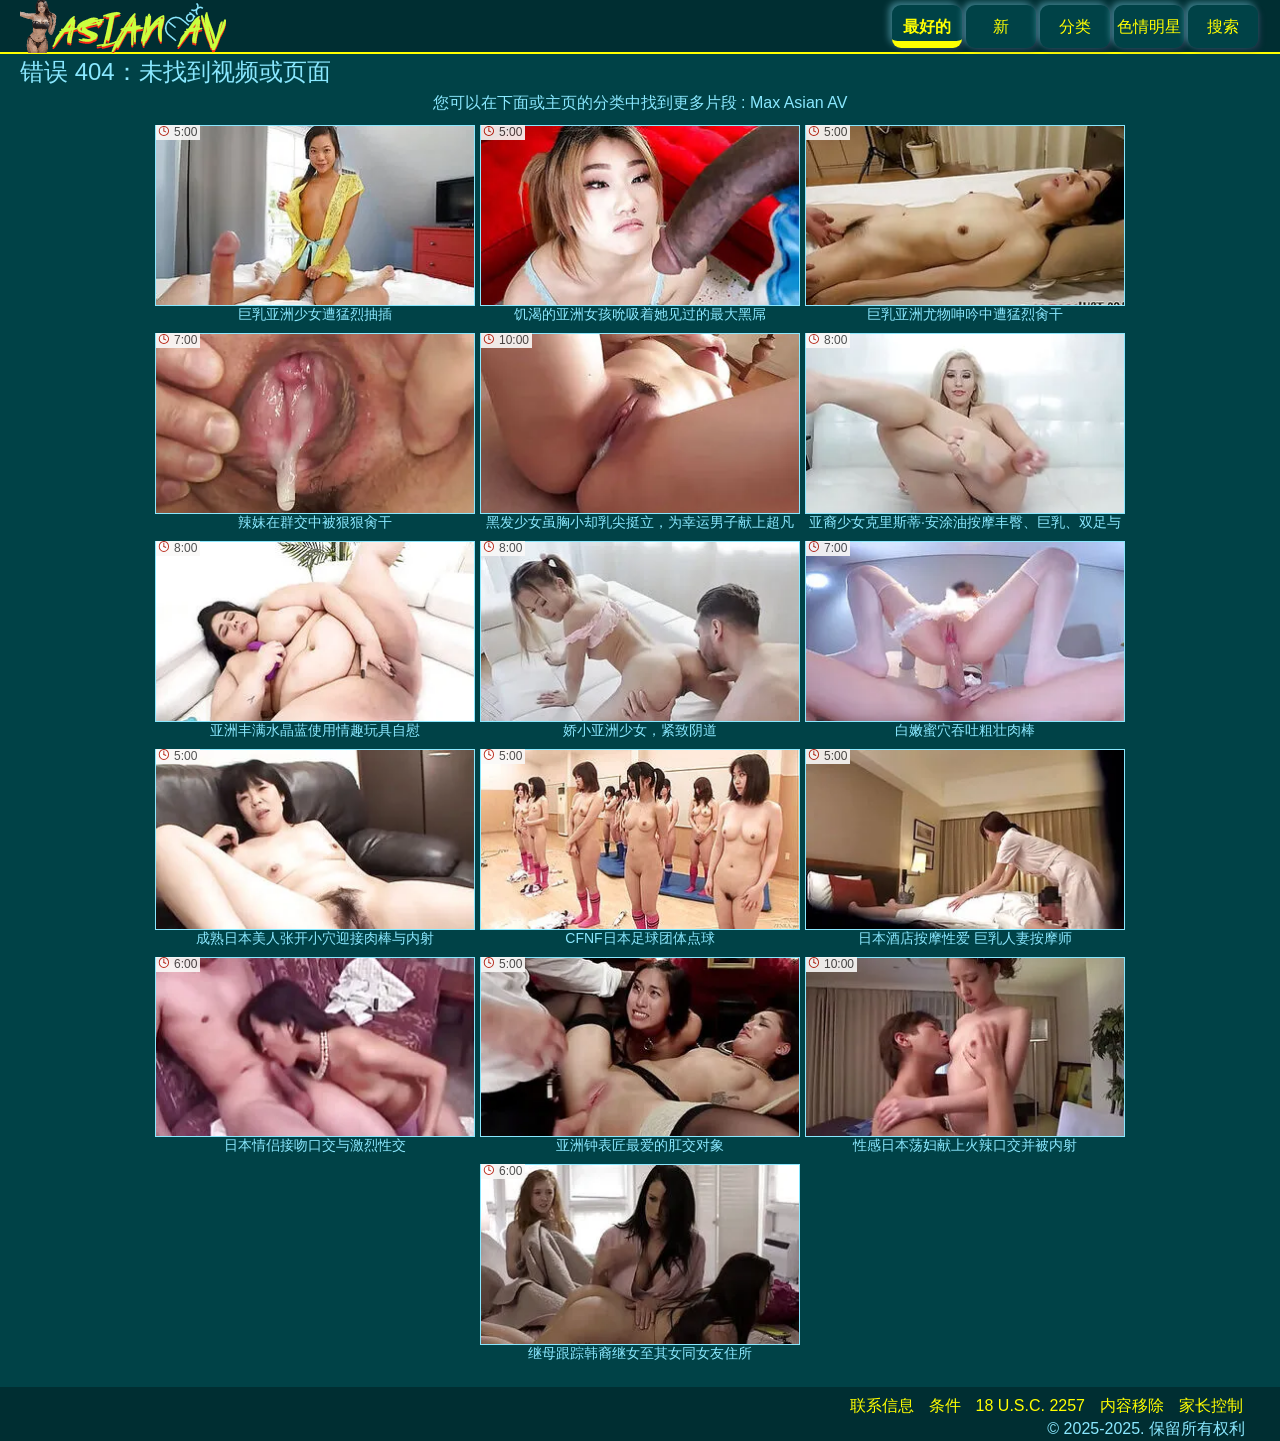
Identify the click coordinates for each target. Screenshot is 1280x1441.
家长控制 (1211, 1405)
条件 (945, 1405)
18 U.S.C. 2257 (1030, 1405)
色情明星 (1149, 26)
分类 (1075, 26)
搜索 (1223, 26)
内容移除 (1132, 1405)
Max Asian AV (799, 102)
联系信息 (882, 1405)
